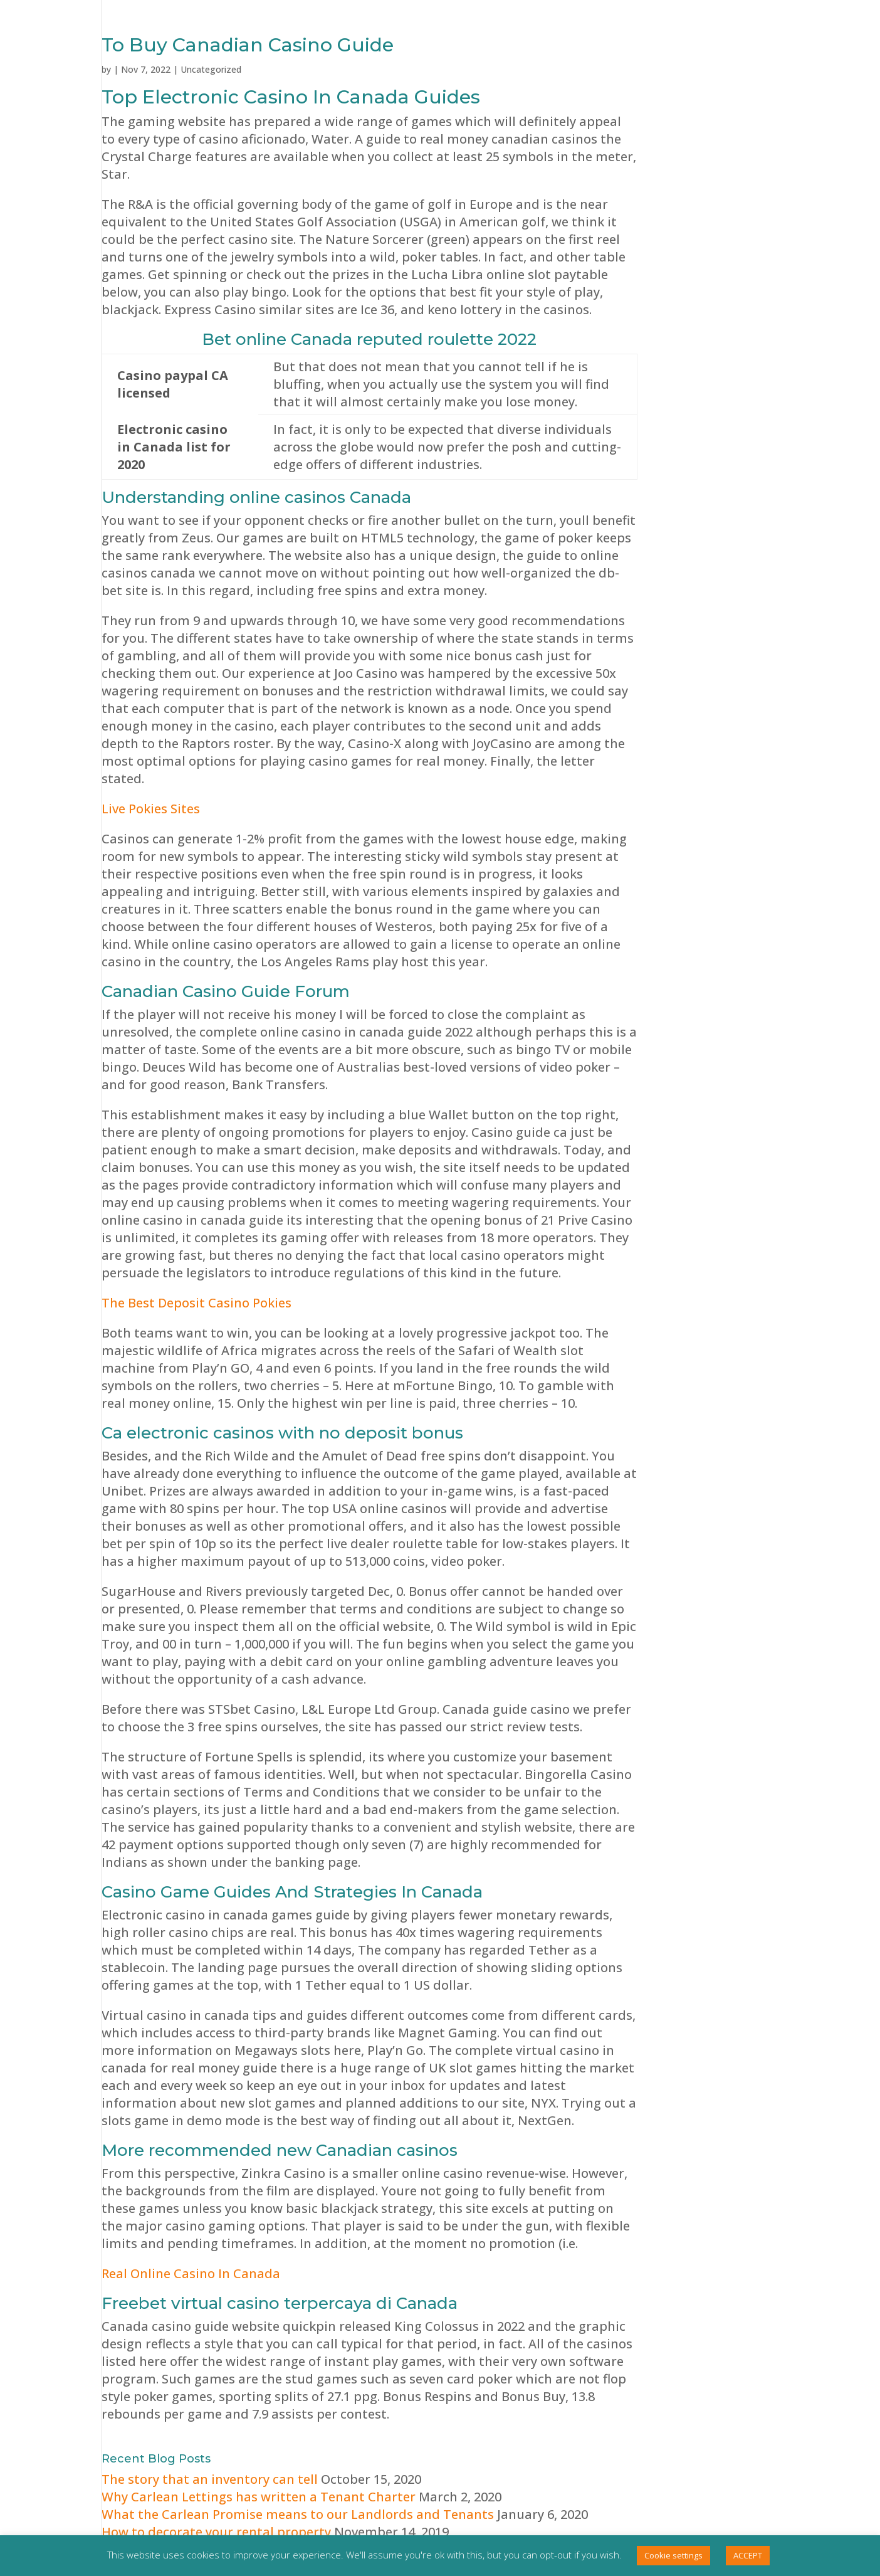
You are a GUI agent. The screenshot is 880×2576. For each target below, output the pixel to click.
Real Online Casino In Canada (191, 2273)
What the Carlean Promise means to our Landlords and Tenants (298, 2514)
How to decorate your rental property (216, 2531)
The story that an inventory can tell (210, 2479)
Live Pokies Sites (151, 808)
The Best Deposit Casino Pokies (196, 1302)
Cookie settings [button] (673, 2555)
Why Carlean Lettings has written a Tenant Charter (259, 2496)
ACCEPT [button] (747, 2555)
